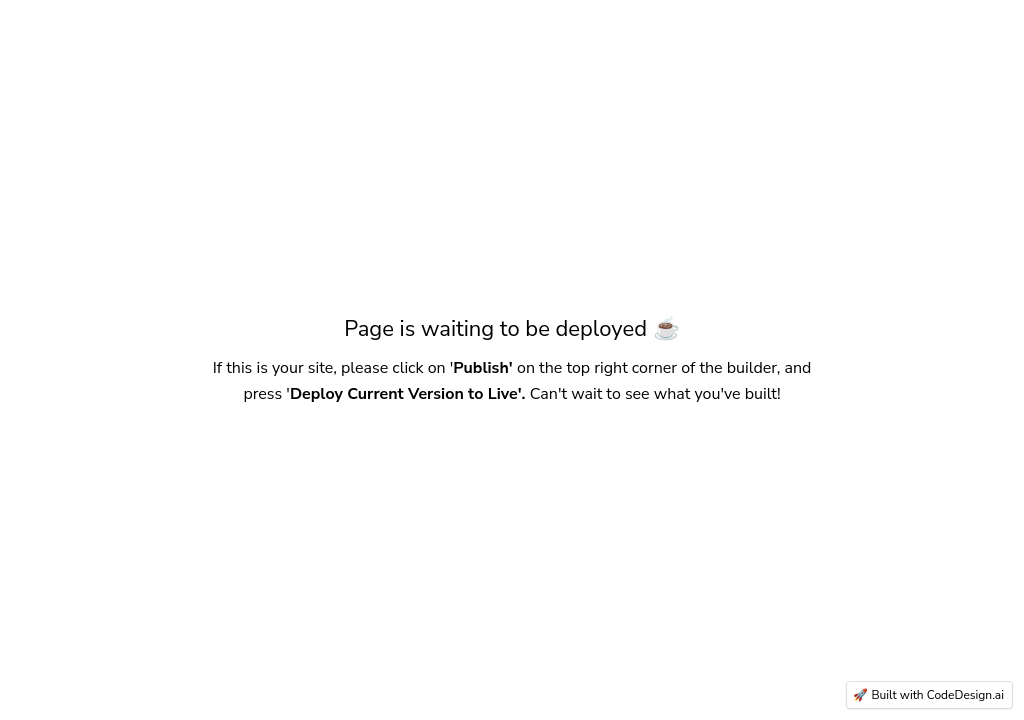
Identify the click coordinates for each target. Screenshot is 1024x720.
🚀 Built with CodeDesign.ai (928, 695)
